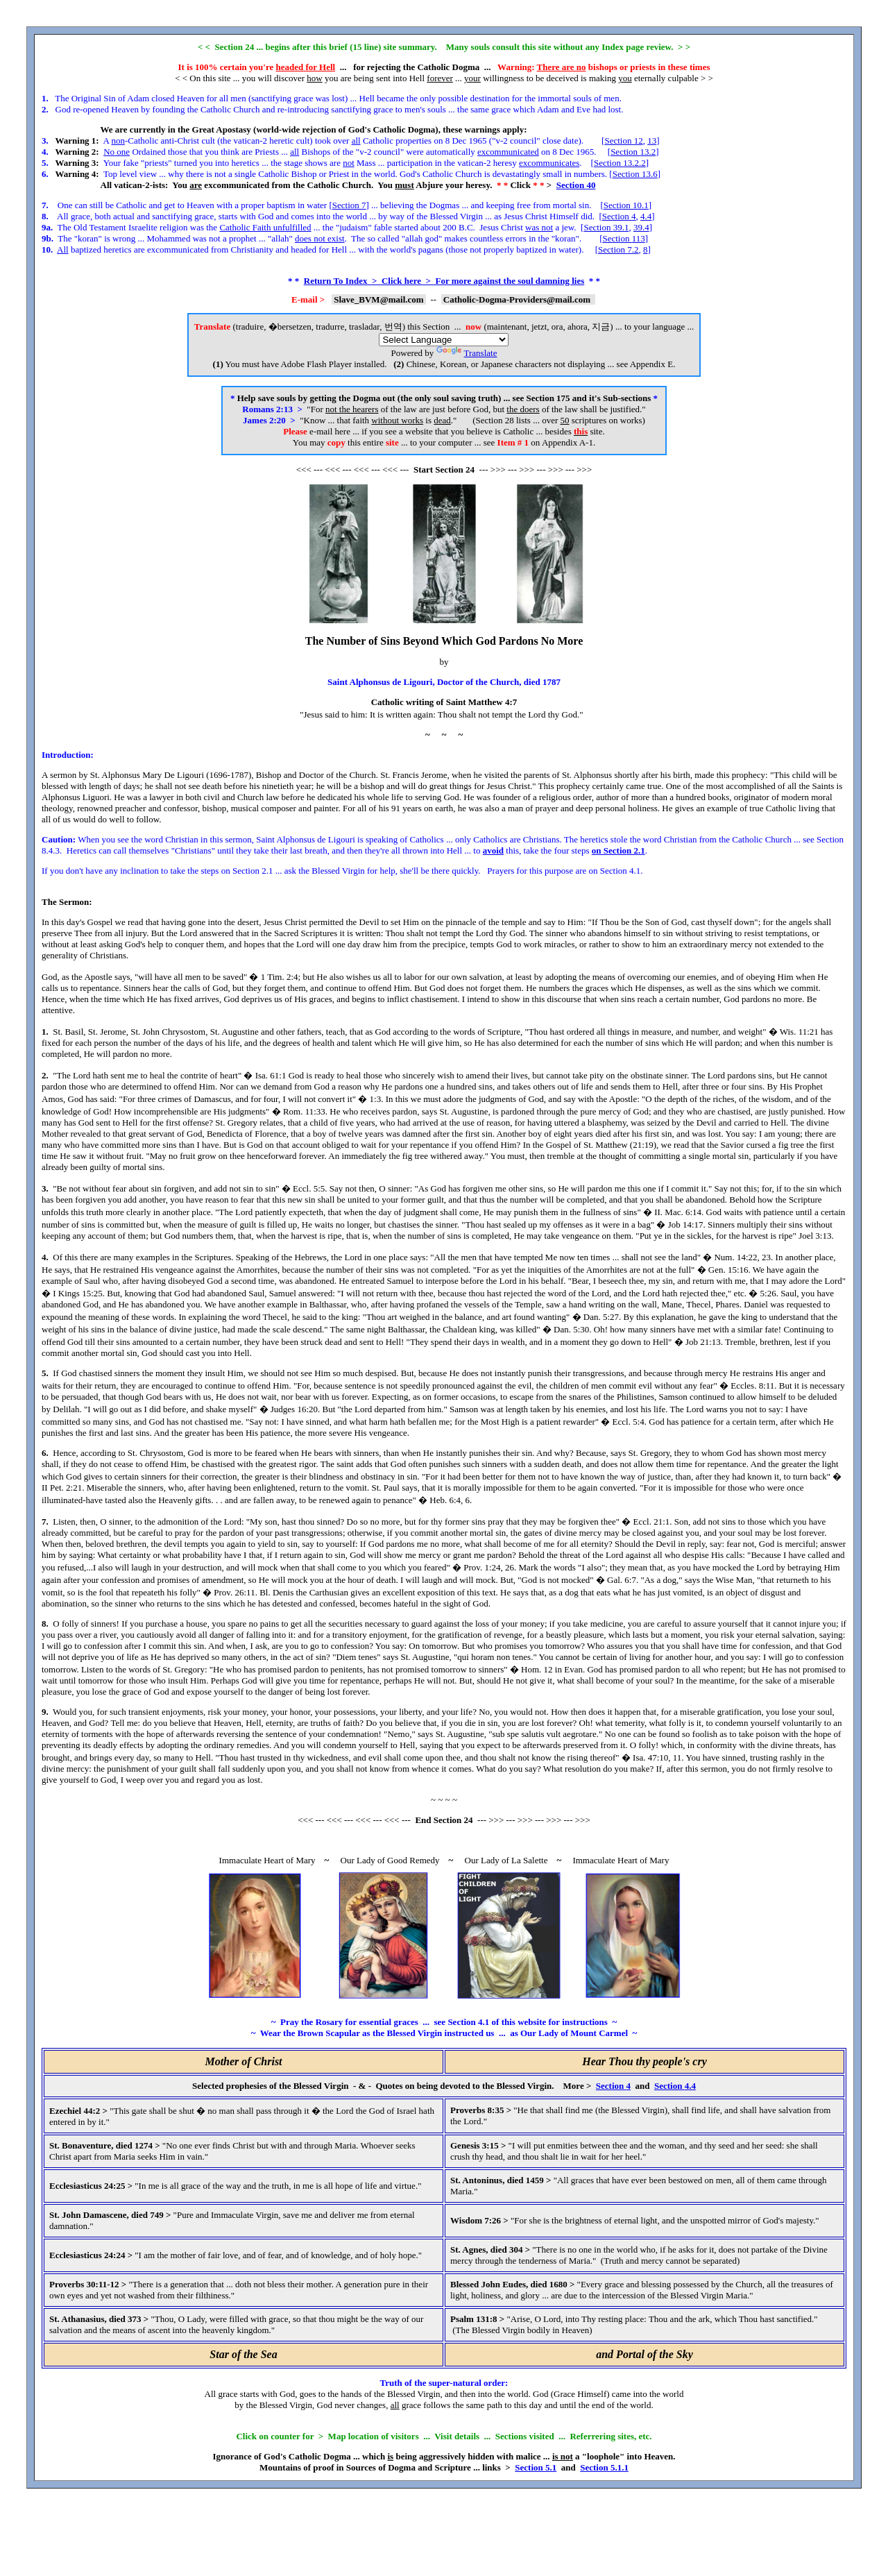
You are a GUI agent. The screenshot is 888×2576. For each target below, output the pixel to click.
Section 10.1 (626, 205)
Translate (466, 353)
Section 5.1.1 (604, 2467)
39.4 (641, 227)
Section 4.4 (675, 2086)
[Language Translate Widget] (444, 339)
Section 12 (623, 140)
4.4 (645, 216)
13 (651, 140)
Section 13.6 (635, 174)
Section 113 (623, 238)
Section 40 (576, 185)
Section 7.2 (618, 249)
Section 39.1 (606, 227)
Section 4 (619, 216)
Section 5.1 (535, 2467)
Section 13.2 (633, 151)
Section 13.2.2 (620, 163)
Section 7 (349, 205)
